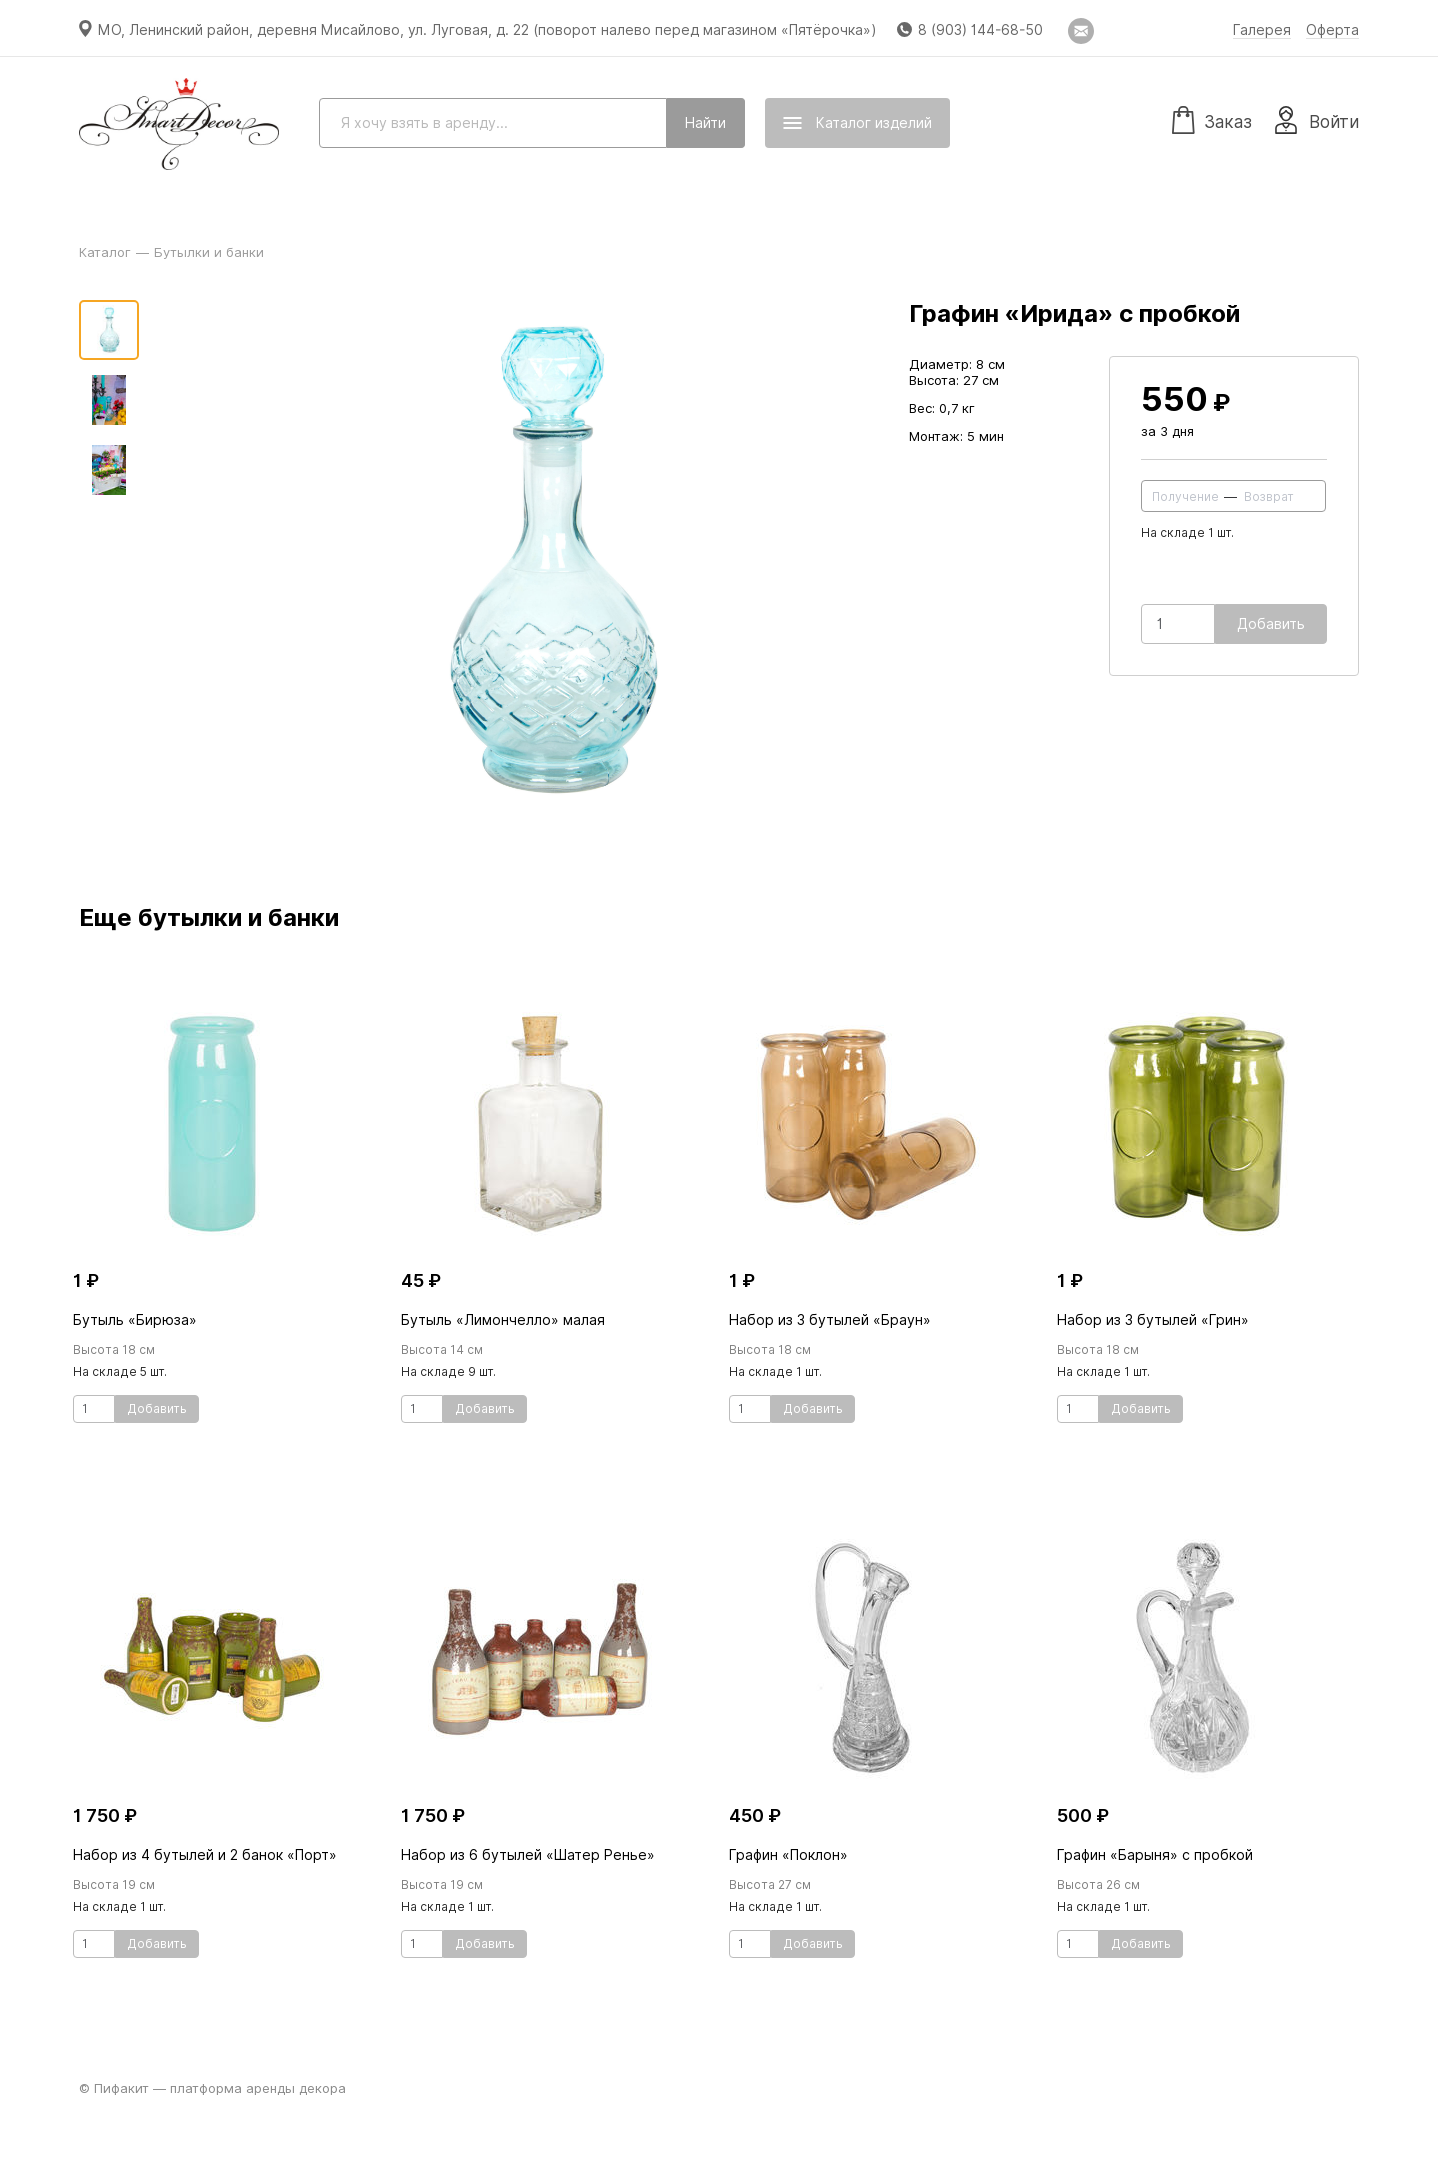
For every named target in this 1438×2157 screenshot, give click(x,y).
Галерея (1262, 30)
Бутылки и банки (209, 252)
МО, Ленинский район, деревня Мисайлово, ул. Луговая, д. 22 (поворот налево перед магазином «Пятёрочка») (487, 30)
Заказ (1212, 119)
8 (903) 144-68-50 (980, 30)
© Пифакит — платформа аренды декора (212, 2088)
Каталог (105, 252)
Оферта (1332, 30)
